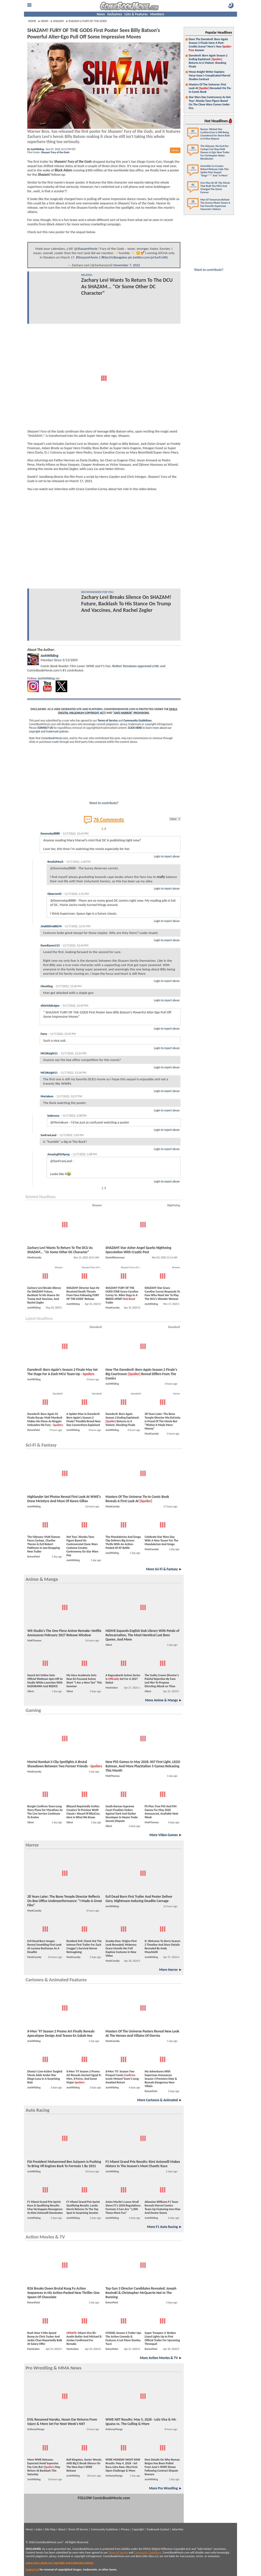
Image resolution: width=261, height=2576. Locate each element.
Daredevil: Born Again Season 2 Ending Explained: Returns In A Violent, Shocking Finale (208, 61)
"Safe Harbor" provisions (131, 713)
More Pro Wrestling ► (165, 2488)
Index (39, 2529)
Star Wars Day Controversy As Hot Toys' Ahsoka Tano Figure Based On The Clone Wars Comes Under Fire (210, 102)
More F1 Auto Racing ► (164, 2227)
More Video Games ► (165, 1835)
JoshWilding (37, 149)
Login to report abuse (167, 856)
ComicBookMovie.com (54, 738)
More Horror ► (170, 1969)
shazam (58, 21)
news (44, 21)
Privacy (125, 2529)
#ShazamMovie (87, 257)
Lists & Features (136, 14)
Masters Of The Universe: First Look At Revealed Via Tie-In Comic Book (210, 88)
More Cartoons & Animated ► (159, 2100)
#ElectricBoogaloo (114, 257)
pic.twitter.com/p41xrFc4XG (148, 257)
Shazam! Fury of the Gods (55, 152)
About (61, 2529)
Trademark (152, 2529)
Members (157, 14)
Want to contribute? (104, 800)
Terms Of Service (78, 2529)
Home (32, 21)
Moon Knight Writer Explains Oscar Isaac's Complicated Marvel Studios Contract (209, 75)
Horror (176, 1393)
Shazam (97, 1205)
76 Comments (104, 820)
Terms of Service (108, 720)
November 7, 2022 (126, 265)
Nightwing (173, 1205)
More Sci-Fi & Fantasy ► (164, 1569)
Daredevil (96, 1327)
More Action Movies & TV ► (161, 2358)
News (101, 14)
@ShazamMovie (85, 248)
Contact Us (32, 2569)
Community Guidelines (137, 720)
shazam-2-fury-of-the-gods (88, 21)
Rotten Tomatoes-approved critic (135, 666)
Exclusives (114, 14)
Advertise (177, 2529)
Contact (164, 2529)
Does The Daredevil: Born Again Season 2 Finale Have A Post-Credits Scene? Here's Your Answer (210, 44)
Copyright (138, 2529)
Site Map (50, 2529)
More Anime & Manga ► (163, 1700)
